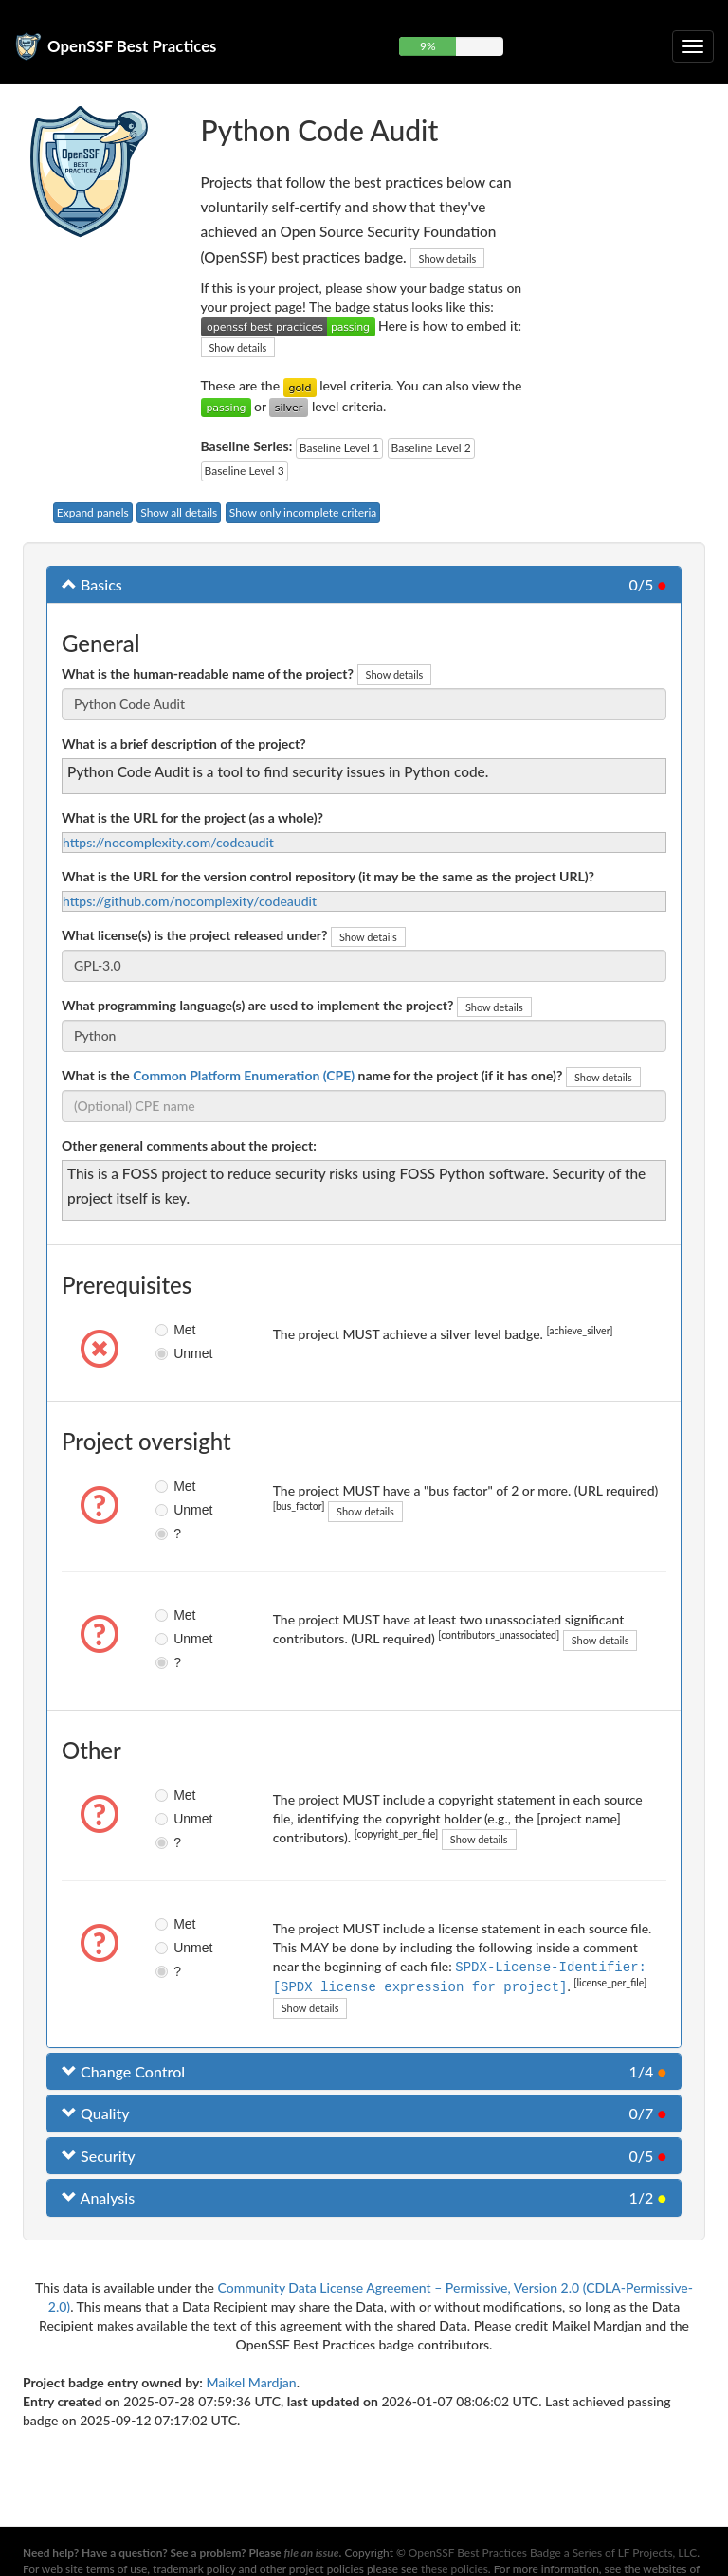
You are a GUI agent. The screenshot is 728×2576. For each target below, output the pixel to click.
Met (170, 1329)
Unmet (170, 1353)
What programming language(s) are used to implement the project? (257, 1005)
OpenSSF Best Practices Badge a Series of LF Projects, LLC (553, 2553)
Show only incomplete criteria (303, 512)
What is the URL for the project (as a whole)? (192, 817)
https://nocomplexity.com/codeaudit (168, 842)
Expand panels (93, 512)
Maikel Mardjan (251, 2380)
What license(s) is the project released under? (194, 935)
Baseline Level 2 (431, 448)
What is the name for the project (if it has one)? (312, 1075)
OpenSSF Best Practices (132, 46)
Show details (448, 258)
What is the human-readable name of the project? (208, 673)
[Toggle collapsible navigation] (693, 46)
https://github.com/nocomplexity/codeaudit (190, 901)
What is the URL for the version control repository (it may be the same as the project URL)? (328, 876)
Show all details (178, 512)
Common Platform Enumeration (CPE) (244, 1075)
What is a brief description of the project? (184, 743)
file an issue (311, 2553)
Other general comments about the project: (189, 1145)
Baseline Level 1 (339, 448)
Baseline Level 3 (244, 470)
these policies (454, 2569)
